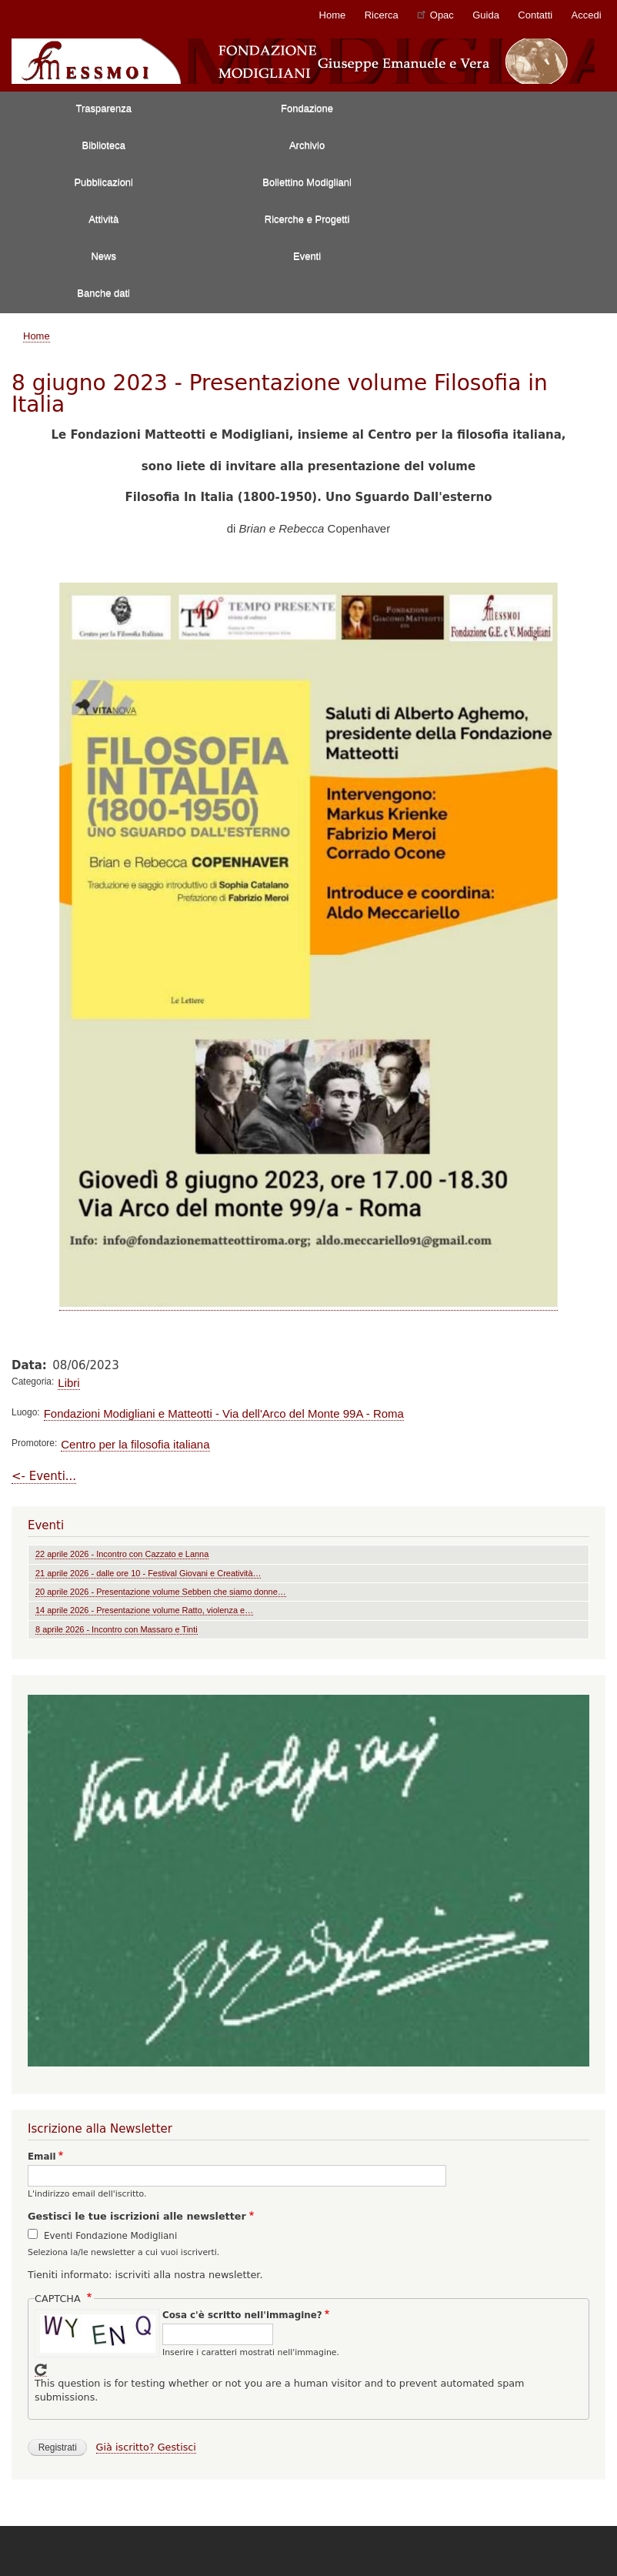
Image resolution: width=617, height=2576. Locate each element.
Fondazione (307, 108)
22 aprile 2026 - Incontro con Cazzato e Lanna (121, 1554)
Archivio (307, 145)
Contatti (535, 15)
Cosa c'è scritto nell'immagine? (242, 2315)
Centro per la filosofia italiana (135, 1444)
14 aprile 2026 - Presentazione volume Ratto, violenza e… (144, 1610)
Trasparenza (103, 108)
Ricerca (382, 15)
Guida (485, 15)
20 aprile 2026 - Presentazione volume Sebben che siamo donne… (160, 1591)
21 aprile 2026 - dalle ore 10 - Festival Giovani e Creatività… (148, 1573)
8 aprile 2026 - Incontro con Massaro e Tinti (116, 1629)
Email (42, 2156)
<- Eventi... (44, 1476)
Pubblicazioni (103, 182)
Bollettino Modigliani (307, 182)
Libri (68, 1382)
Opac (435, 14)
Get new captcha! (41, 2370)
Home (332, 15)
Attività (103, 219)
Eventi (307, 256)
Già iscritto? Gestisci (146, 2447)
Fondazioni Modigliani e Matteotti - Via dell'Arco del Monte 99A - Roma (224, 1413)
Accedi (587, 15)
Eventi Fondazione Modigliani (110, 2235)
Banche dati (103, 293)
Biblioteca (103, 145)
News (103, 256)
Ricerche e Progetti (307, 219)
